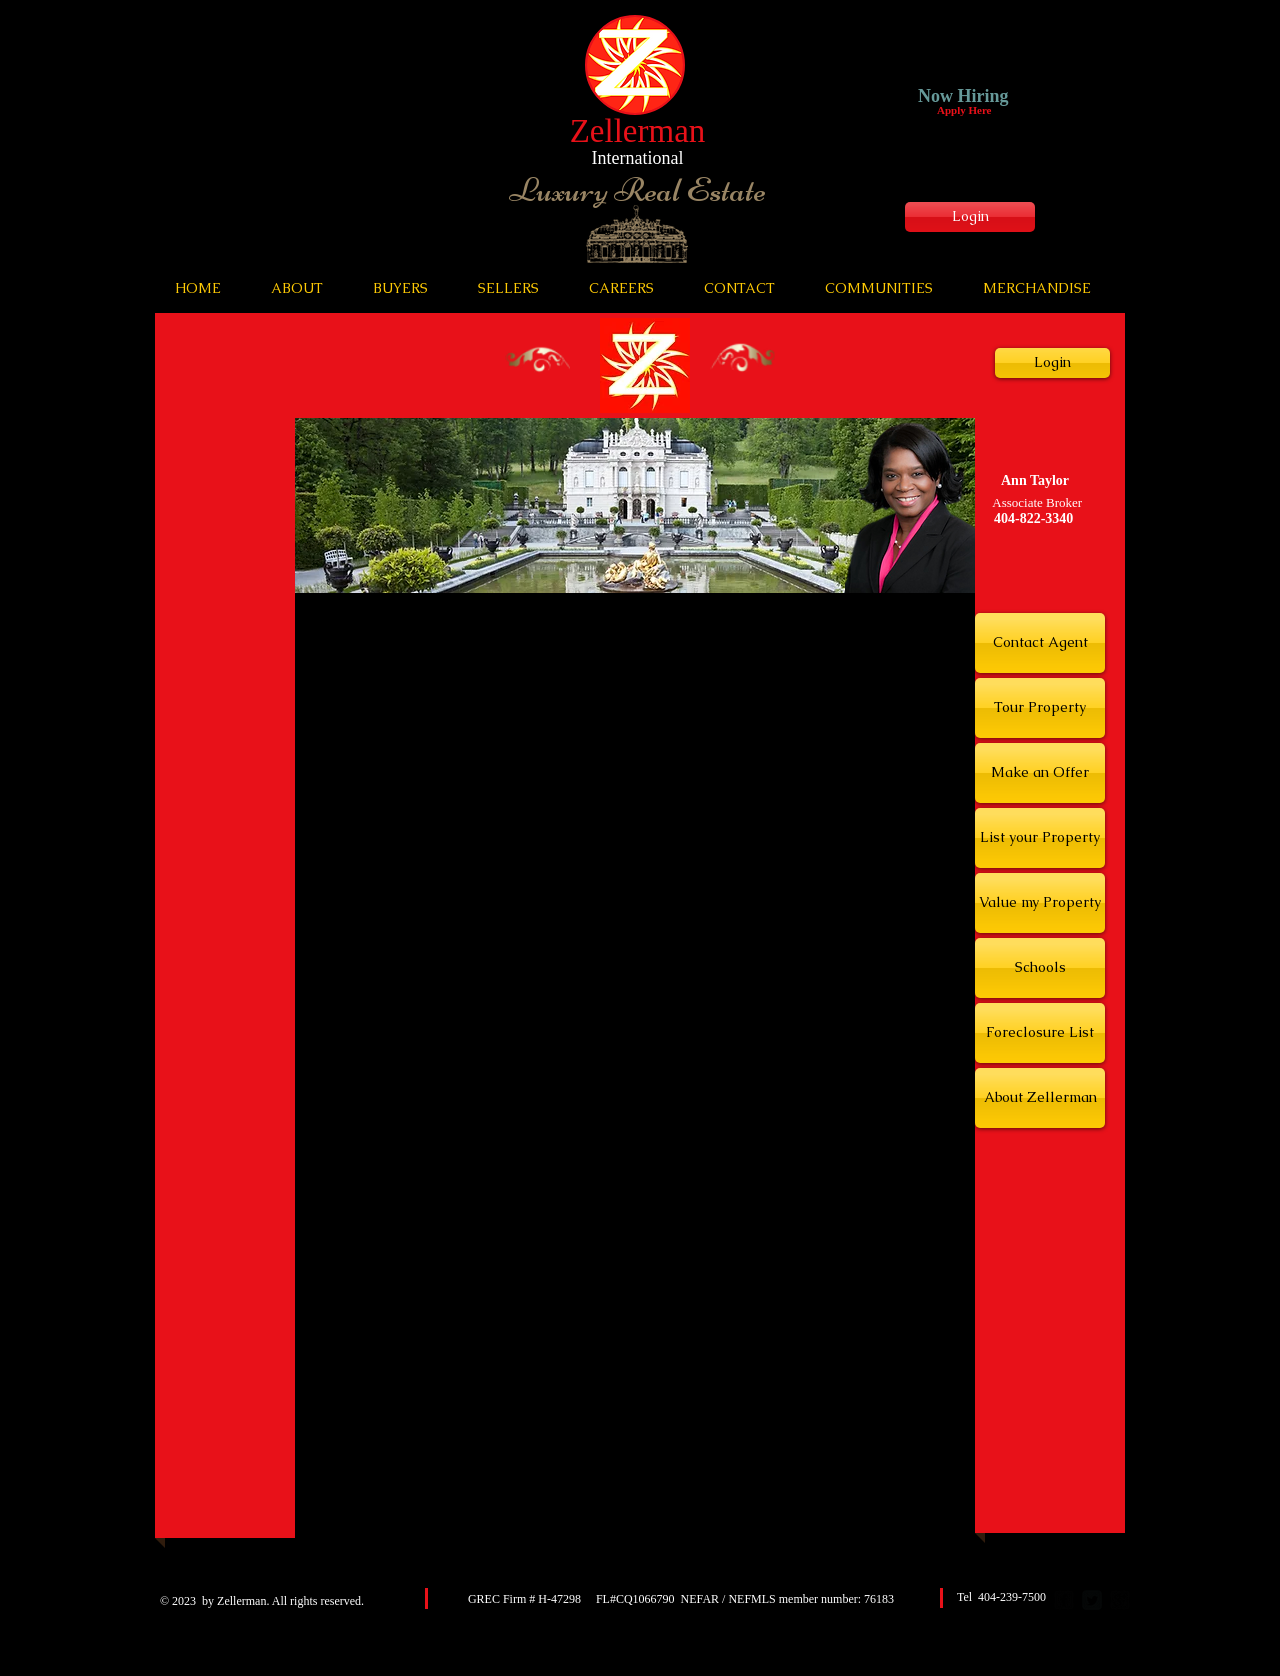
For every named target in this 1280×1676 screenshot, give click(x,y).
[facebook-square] (1064, 1600)
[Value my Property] (1040, 903)
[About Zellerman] (1040, 1098)
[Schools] (1040, 968)
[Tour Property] (1040, 708)
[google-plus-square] (1120, 1600)
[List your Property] (1040, 838)
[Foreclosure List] (1040, 1033)
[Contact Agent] (1040, 643)
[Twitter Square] (1092, 1600)
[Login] (970, 217)
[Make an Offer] (1040, 773)
